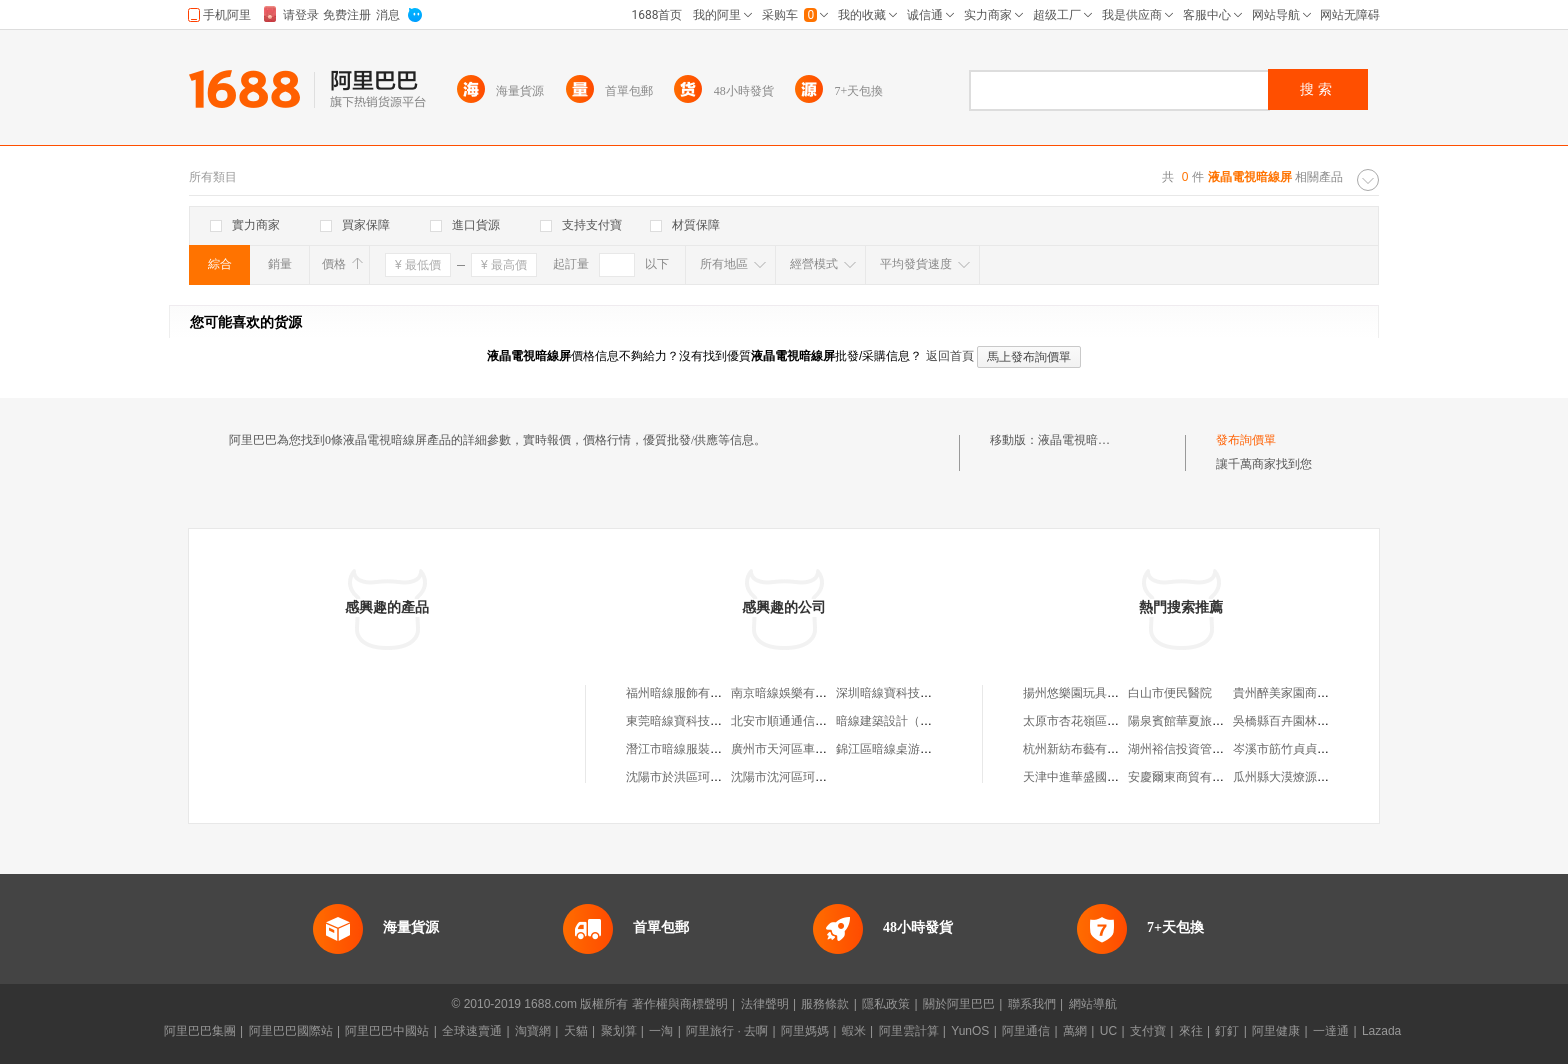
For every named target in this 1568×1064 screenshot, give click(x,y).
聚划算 (619, 1031)
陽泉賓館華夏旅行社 (1182, 721)
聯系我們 (1032, 1004)
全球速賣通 (472, 1031)
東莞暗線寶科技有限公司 (692, 721)
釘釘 (1227, 1031)
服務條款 (825, 1004)
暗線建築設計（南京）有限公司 (920, 721)
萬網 (1075, 1031)
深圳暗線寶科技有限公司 (902, 693)
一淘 (661, 1031)
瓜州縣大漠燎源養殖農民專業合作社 (1329, 777)
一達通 (1331, 1031)
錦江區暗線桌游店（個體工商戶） (926, 749)
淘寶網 (533, 1031)
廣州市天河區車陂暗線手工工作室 (821, 749)
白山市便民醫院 (1170, 693)
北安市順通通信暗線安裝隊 (803, 721)
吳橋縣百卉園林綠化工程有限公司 (1323, 721)
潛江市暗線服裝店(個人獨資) (702, 749)
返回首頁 (950, 356)
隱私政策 (886, 1004)
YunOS (970, 1031)
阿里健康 (1276, 1031)
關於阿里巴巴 (959, 1004)
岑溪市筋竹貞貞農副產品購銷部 (1317, 749)
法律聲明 (765, 1004)
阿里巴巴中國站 (387, 1031)
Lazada (1381, 1031)
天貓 (576, 1031)
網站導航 (1093, 1004)
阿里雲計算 (909, 1031)
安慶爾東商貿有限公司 (1188, 777)
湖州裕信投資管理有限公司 (1200, 749)
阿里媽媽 (805, 1031)
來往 (1191, 1031)
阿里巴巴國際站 (291, 1031)
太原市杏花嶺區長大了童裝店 (1101, 721)
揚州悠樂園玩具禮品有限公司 (1101, 693)
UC (1108, 1031)
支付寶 (1148, 1031)
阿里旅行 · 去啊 (727, 1031)
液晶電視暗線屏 (1080, 440)
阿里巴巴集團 (200, 1031)
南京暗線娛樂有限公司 (791, 693)
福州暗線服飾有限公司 (686, 693)
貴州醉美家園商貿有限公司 (1305, 693)
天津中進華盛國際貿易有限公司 (1107, 777)
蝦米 (854, 1031)
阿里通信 (1026, 1031)
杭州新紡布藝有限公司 (1083, 749)
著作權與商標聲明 (680, 1004)
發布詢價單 (1246, 440)
